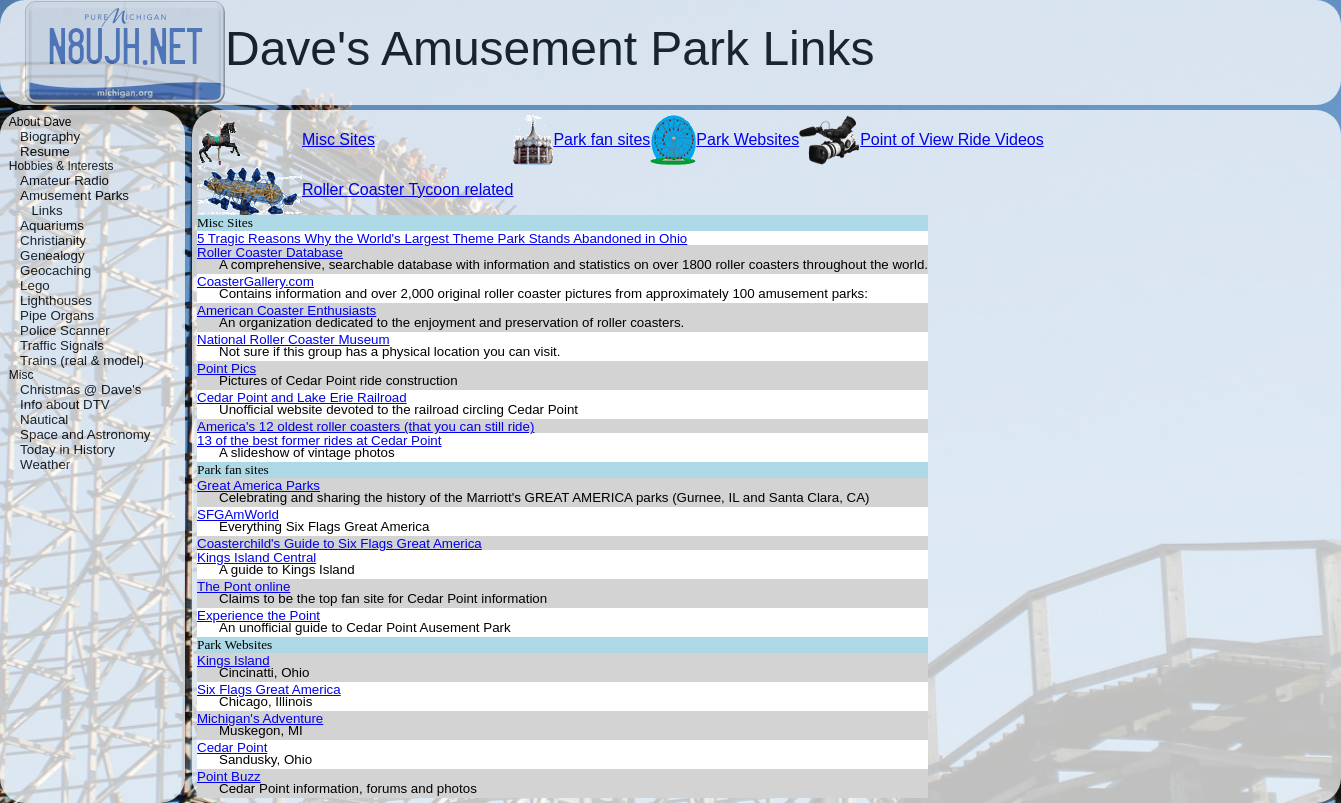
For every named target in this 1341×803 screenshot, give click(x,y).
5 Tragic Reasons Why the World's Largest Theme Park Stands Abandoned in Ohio (442, 238)
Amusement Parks (74, 195)
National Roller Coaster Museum (293, 339)
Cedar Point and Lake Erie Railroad (302, 397)
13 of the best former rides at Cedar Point (319, 440)
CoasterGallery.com (255, 281)
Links (46, 210)
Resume (45, 151)
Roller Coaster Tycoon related (407, 189)
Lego (35, 285)
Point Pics (226, 368)
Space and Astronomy (85, 434)
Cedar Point (232, 747)
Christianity (53, 240)
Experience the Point (258, 615)
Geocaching (55, 270)
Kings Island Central (256, 557)
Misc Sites (338, 139)
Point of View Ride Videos (952, 139)
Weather (45, 464)
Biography (50, 136)
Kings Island (233, 660)
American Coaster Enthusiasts (286, 310)
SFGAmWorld (238, 514)
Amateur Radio (64, 180)
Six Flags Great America (269, 689)
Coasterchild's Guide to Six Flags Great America (339, 543)
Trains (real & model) (82, 360)
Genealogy (52, 255)
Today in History (67, 449)
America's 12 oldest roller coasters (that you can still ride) (365, 426)
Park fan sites (601, 139)
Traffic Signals (62, 345)
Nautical (44, 419)
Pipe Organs (57, 315)
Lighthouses (56, 300)
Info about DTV (65, 404)
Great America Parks (258, 485)
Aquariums (52, 225)
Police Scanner (65, 330)
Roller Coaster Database (270, 252)
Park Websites (747, 139)
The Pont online (243, 586)
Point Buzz (229, 776)
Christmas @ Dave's (80, 389)
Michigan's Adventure (260, 718)
